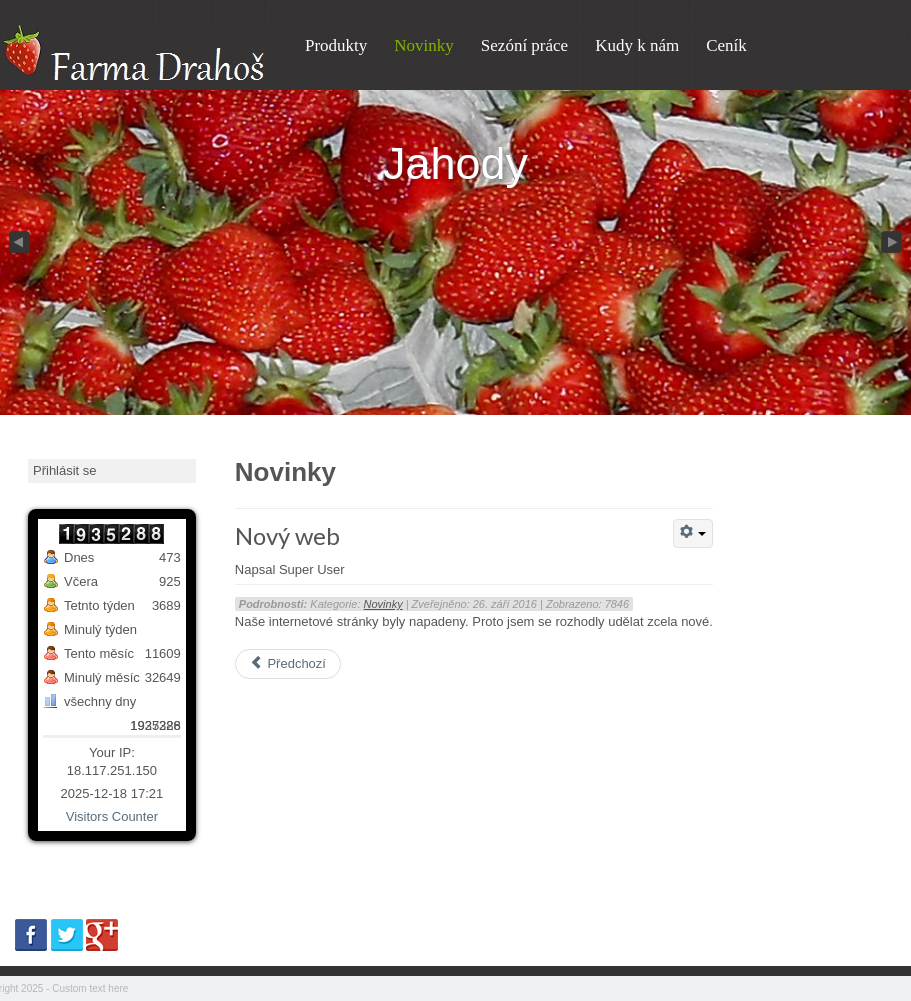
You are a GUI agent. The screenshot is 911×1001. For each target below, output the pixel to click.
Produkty (336, 45)
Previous (18, 243)
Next (893, 243)
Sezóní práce (524, 45)
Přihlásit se (65, 470)
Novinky (424, 45)
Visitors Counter (112, 816)
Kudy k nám (637, 45)
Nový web (287, 535)
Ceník (726, 45)
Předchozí (288, 663)
